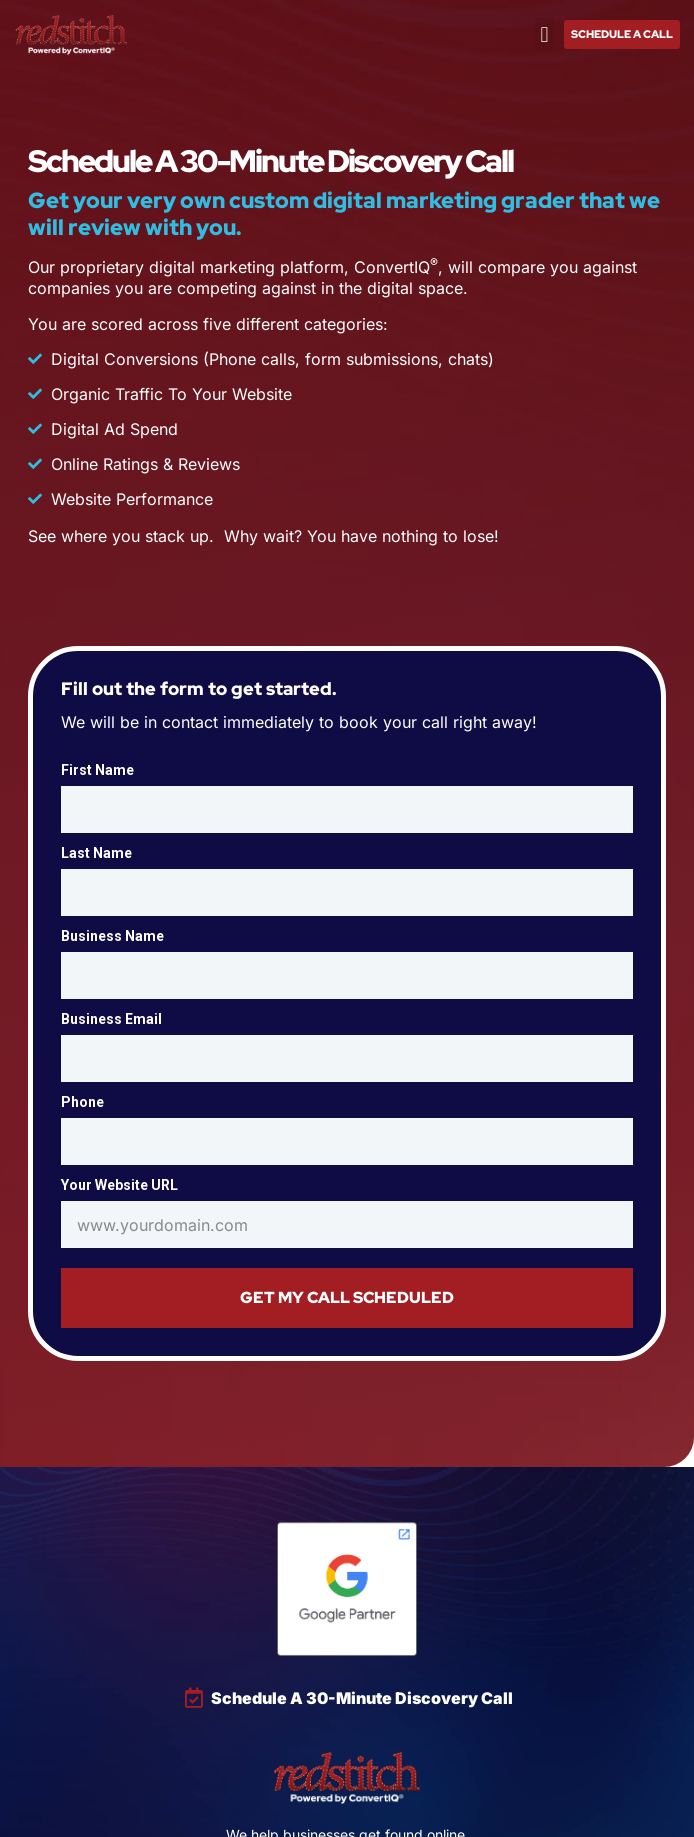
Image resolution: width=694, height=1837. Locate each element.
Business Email (111, 1019)
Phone (82, 1102)
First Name (97, 770)
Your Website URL (119, 1185)
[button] (544, 34)
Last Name (96, 853)
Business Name (112, 936)
